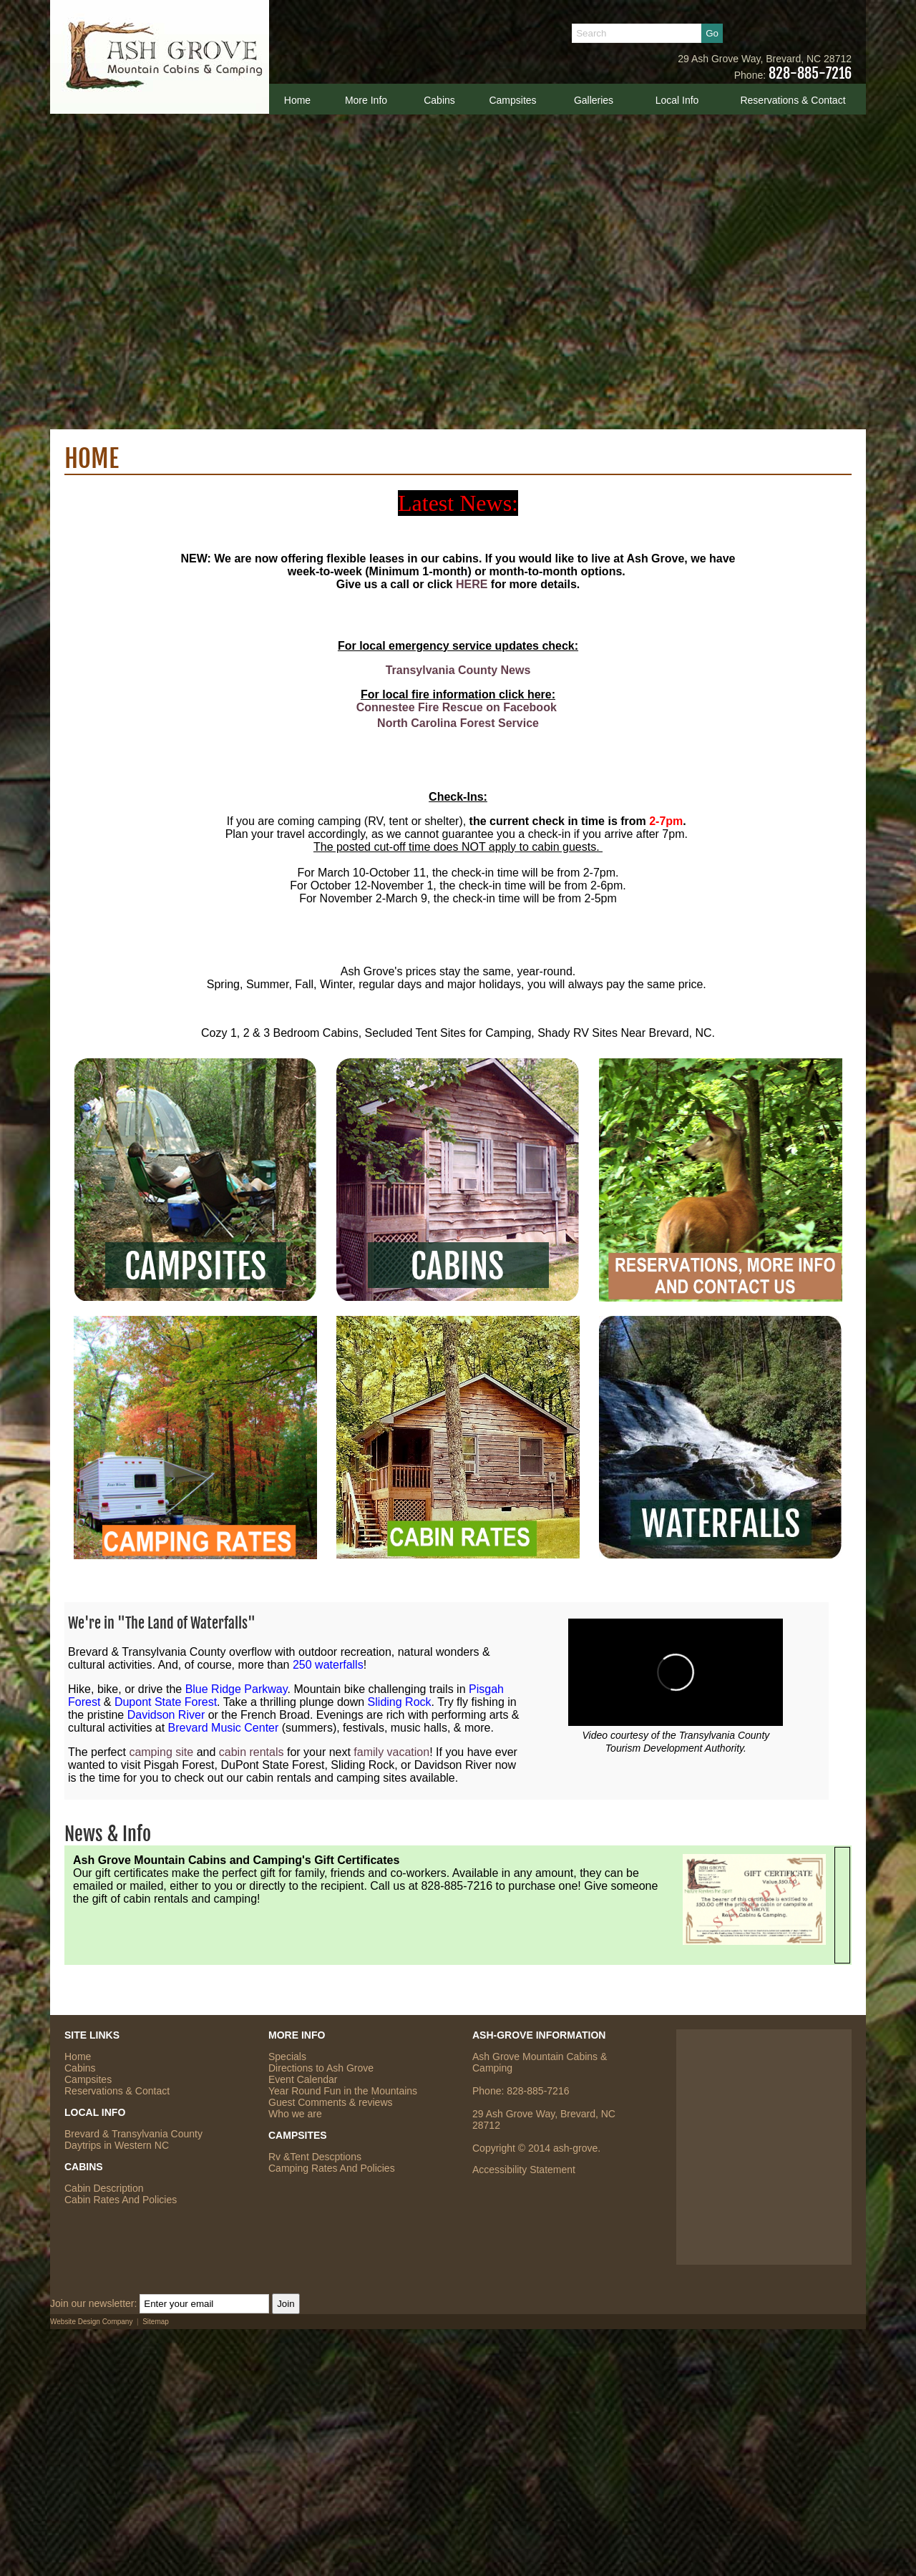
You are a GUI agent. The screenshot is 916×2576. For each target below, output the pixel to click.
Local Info (677, 100)
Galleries (593, 100)
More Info (366, 100)
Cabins (439, 100)
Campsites (512, 100)
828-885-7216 (810, 73)
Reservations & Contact (792, 100)
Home (297, 100)
